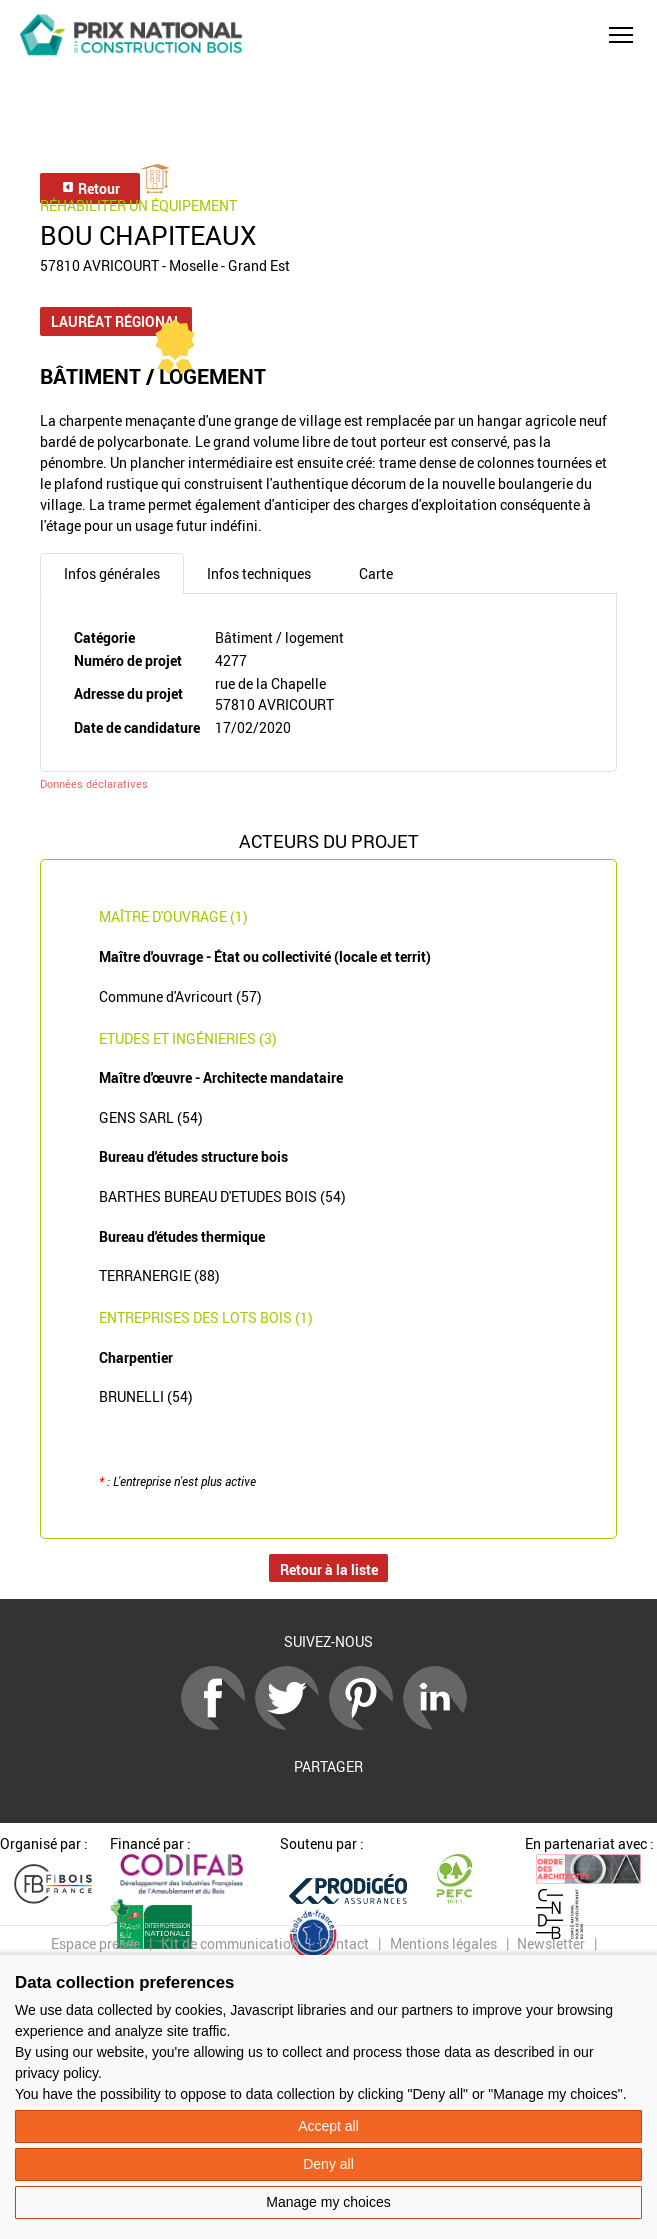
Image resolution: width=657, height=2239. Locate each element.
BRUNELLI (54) (146, 1396)
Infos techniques (259, 573)
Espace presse (95, 1943)
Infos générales (112, 573)
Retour (90, 188)
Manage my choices (328, 2202)
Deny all (328, 2164)
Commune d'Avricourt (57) (180, 996)
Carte (376, 573)
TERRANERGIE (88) (159, 1275)
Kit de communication (230, 1943)
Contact (344, 1943)
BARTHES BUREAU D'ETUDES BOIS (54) (222, 1196)
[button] (621, 35)
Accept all (328, 2126)
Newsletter (551, 1943)
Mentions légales (443, 1943)
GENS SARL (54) (151, 1117)
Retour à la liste (329, 1569)
